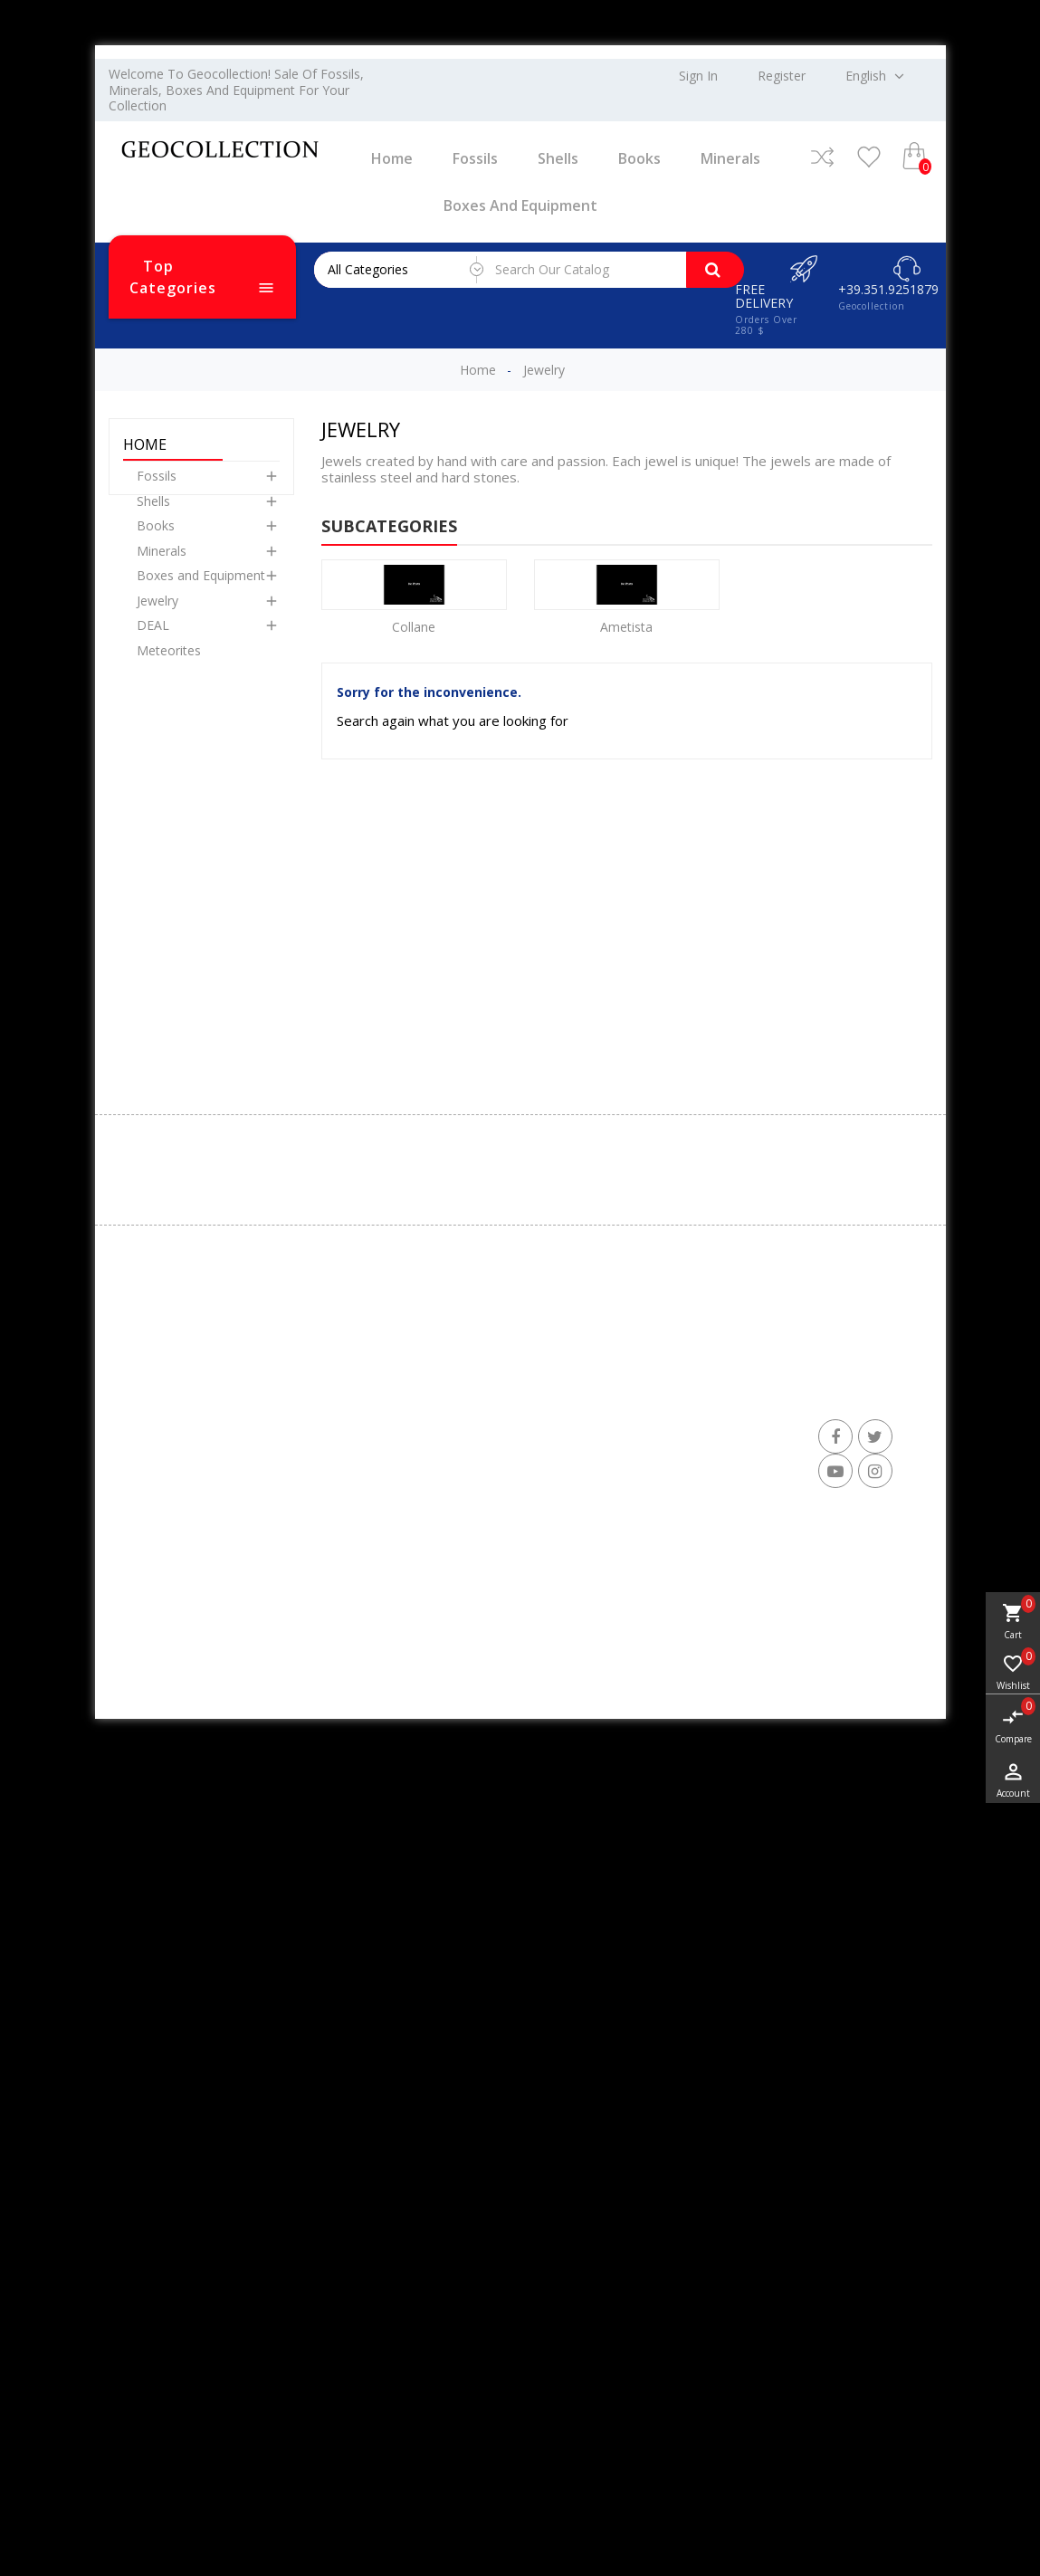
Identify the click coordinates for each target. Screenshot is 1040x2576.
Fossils (475, 158)
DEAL (153, 641)
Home (392, 158)
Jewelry (157, 616)
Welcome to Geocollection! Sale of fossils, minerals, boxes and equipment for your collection (236, 89)
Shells (558, 158)
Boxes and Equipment (520, 205)
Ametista (626, 626)
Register (782, 76)
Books (639, 158)
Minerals (730, 158)
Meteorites (169, 666)
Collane (413, 626)
